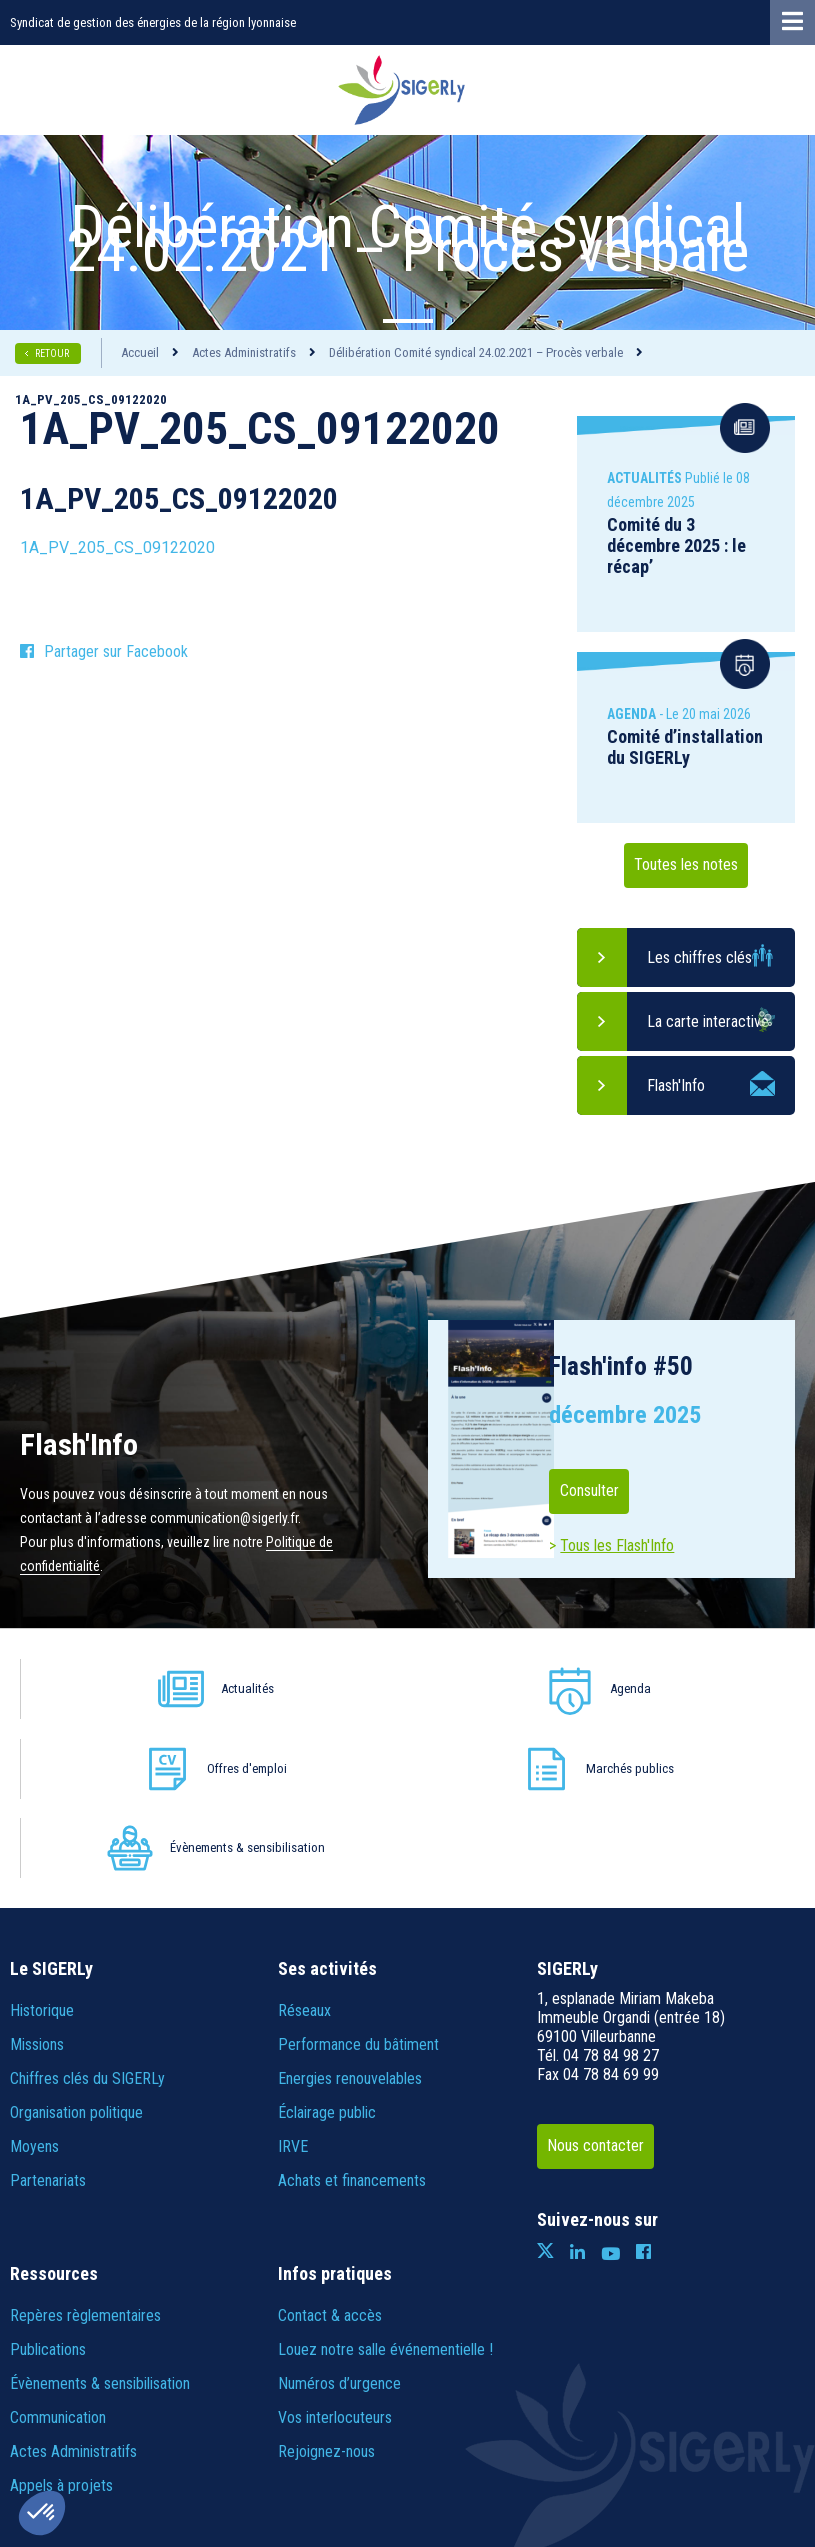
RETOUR (53, 353)
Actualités (124, 1688)
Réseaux (304, 1851)
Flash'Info (676, 1085)
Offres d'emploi (433, 1689)
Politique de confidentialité (360, 2430)
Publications (48, 2190)
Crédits (479, 2430)
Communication (58, 2258)
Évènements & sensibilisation (731, 1688)
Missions (37, 1885)
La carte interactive (708, 1021)
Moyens (34, 1987)
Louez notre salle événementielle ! (385, 2190)
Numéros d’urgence (339, 2224)
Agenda (286, 1688)
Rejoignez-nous (326, 2292)
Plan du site (88, 2430)
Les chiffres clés (699, 957)
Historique (42, 1851)
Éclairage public (327, 1953)
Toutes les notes (686, 865)
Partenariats (48, 2021)
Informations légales (201, 2430)
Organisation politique (76, 1953)
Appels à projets (61, 2326)
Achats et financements (352, 2021)
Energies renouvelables (350, 1919)
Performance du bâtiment (358, 1885)
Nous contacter (613, 1987)
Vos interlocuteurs (335, 2258)
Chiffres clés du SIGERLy (87, 1919)
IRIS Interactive (715, 2430)
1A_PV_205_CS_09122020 (117, 547)
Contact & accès (330, 2156)
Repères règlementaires (85, 2156)
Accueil (140, 352)
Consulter (604, 1491)
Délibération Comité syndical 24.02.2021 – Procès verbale (476, 352)
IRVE (293, 1987)
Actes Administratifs (244, 352)
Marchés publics (587, 1689)
